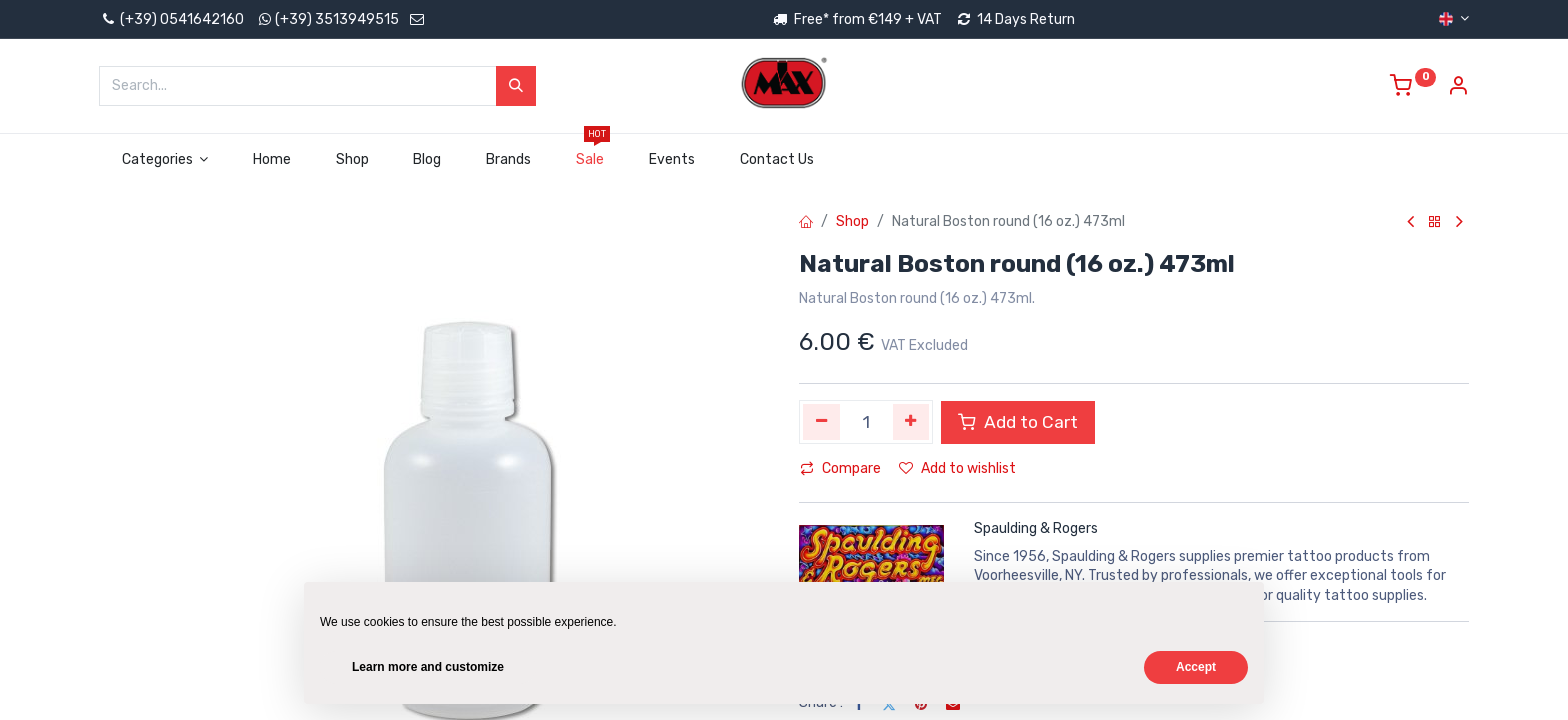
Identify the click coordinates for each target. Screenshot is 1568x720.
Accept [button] (1196, 667)
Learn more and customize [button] (428, 667)
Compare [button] (840, 468)
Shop (852, 221)
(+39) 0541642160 (171, 19)
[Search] (516, 86)
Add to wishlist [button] (957, 468)
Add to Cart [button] (1018, 422)
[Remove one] (821, 422)
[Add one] (911, 422)
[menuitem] (272, 160)
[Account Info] (1458, 88)
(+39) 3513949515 (337, 19)
